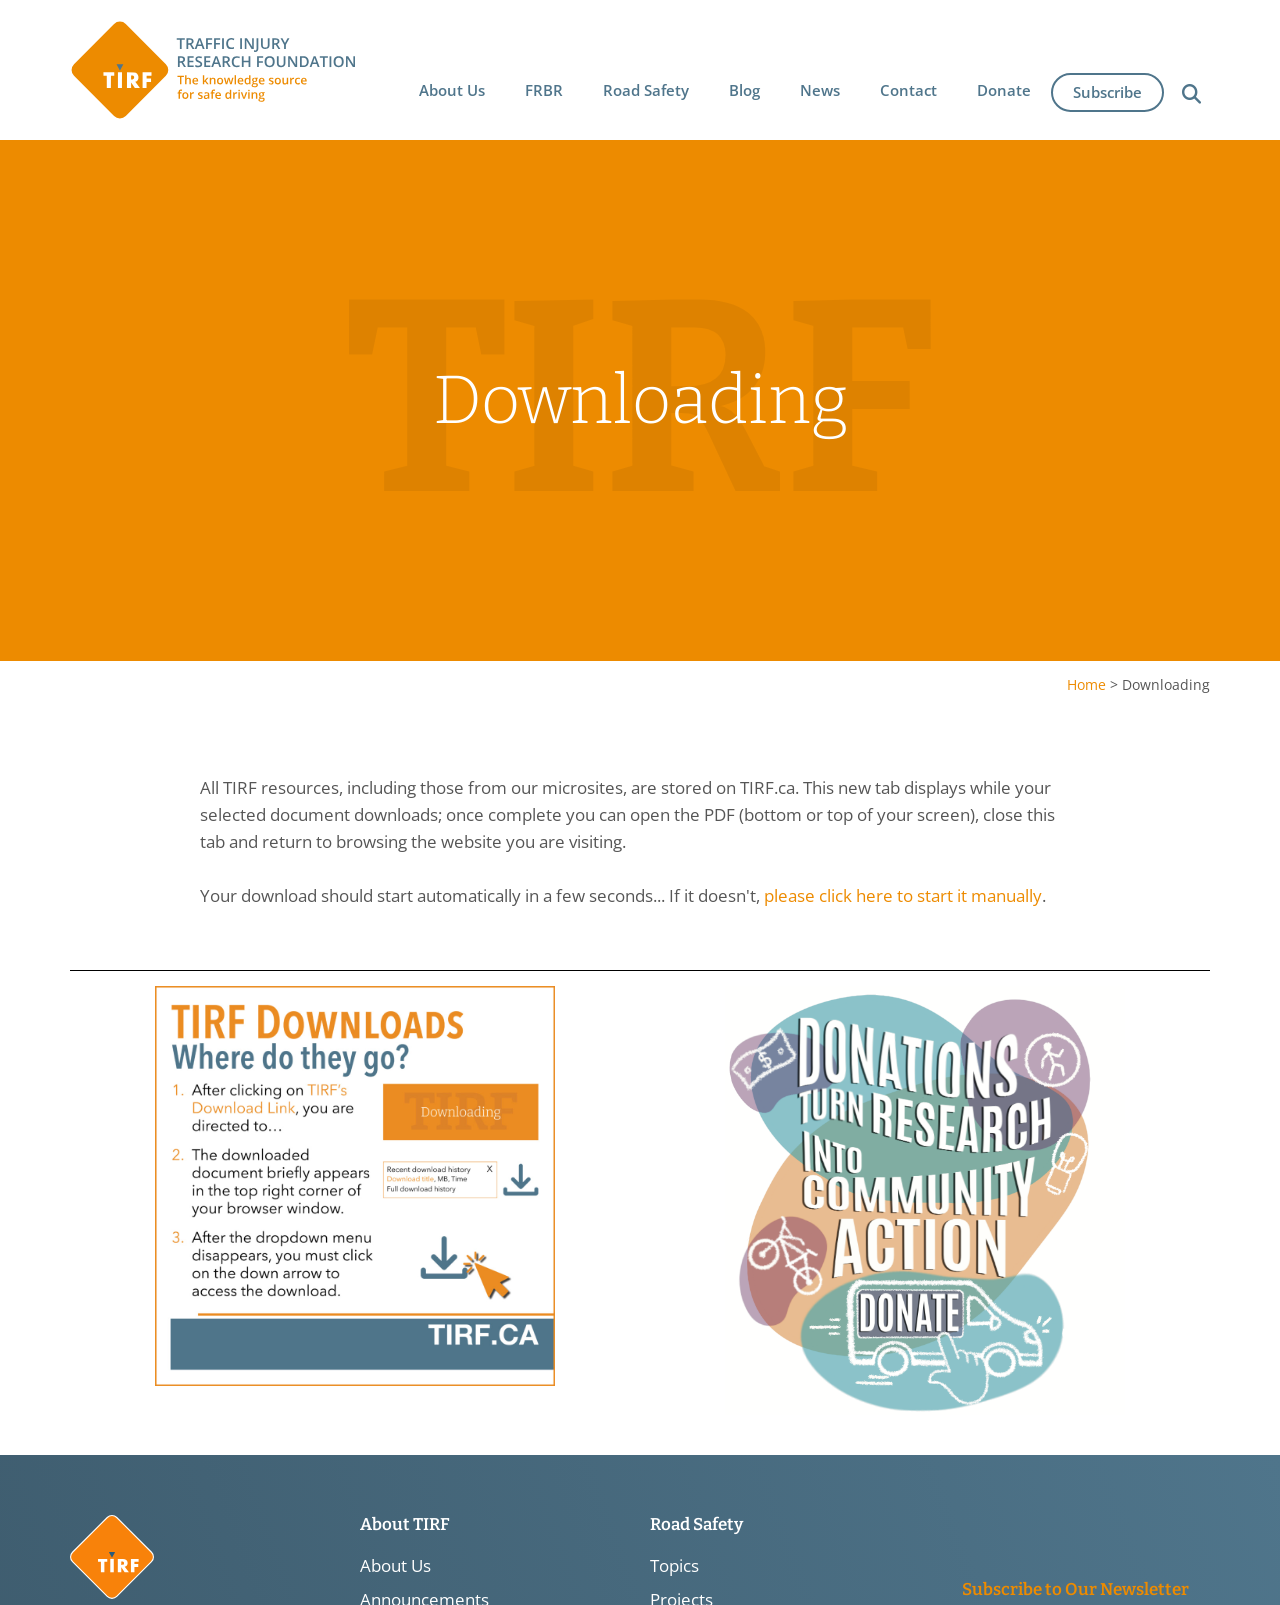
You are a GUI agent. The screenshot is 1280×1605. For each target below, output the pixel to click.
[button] (453, 87)
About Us (395, 1566)
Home (1086, 684)
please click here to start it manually (903, 896)
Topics (674, 1566)
